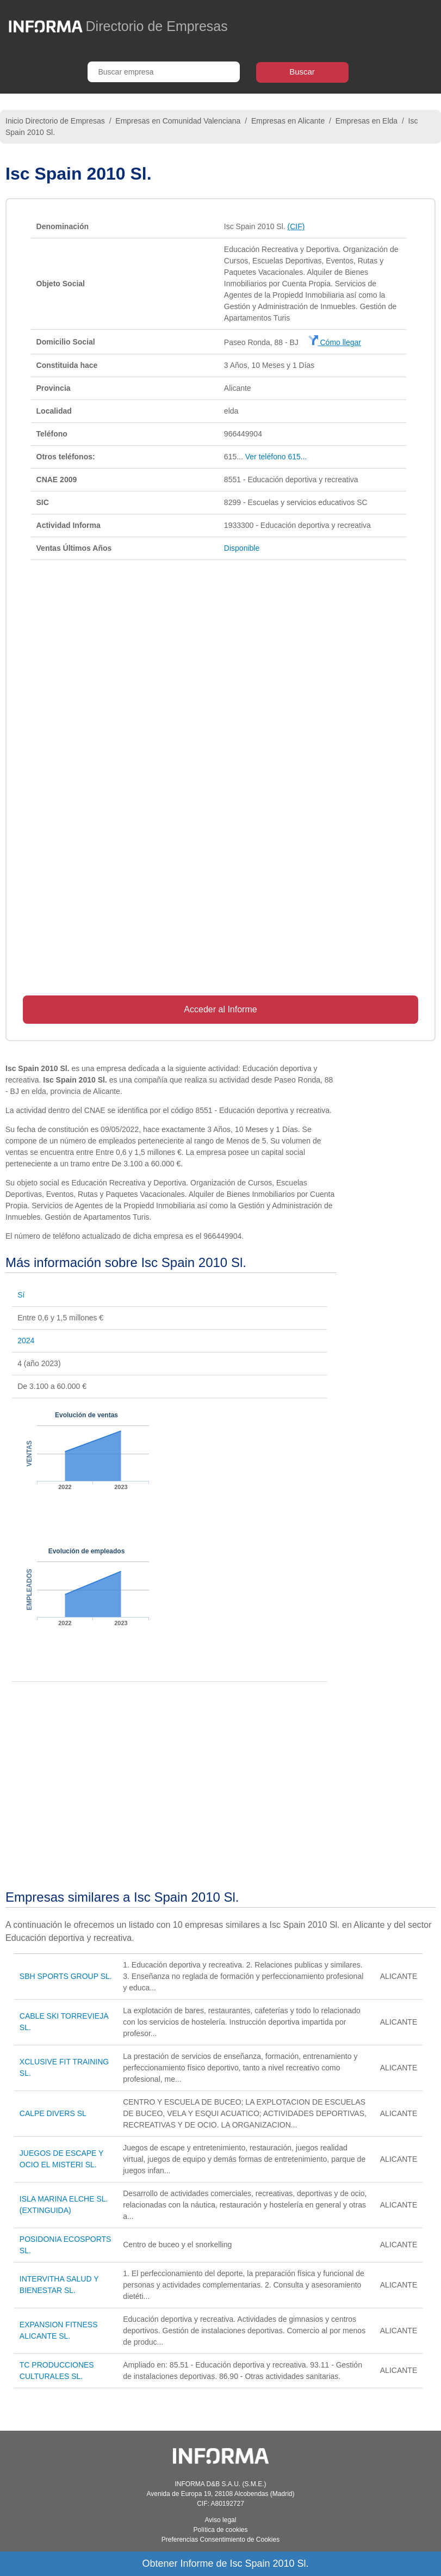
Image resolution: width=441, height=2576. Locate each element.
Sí (20, 1294)
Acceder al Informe (220, 1009)
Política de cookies (220, 2530)
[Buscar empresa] (164, 72)
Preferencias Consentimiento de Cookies (220, 2539)
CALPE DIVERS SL (53, 2113)
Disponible (241, 548)
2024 (25, 1340)
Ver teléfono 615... (276, 456)
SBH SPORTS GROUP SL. (66, 1976)
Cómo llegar (334, 342)
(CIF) (296, 226)
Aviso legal (221, 2520)
